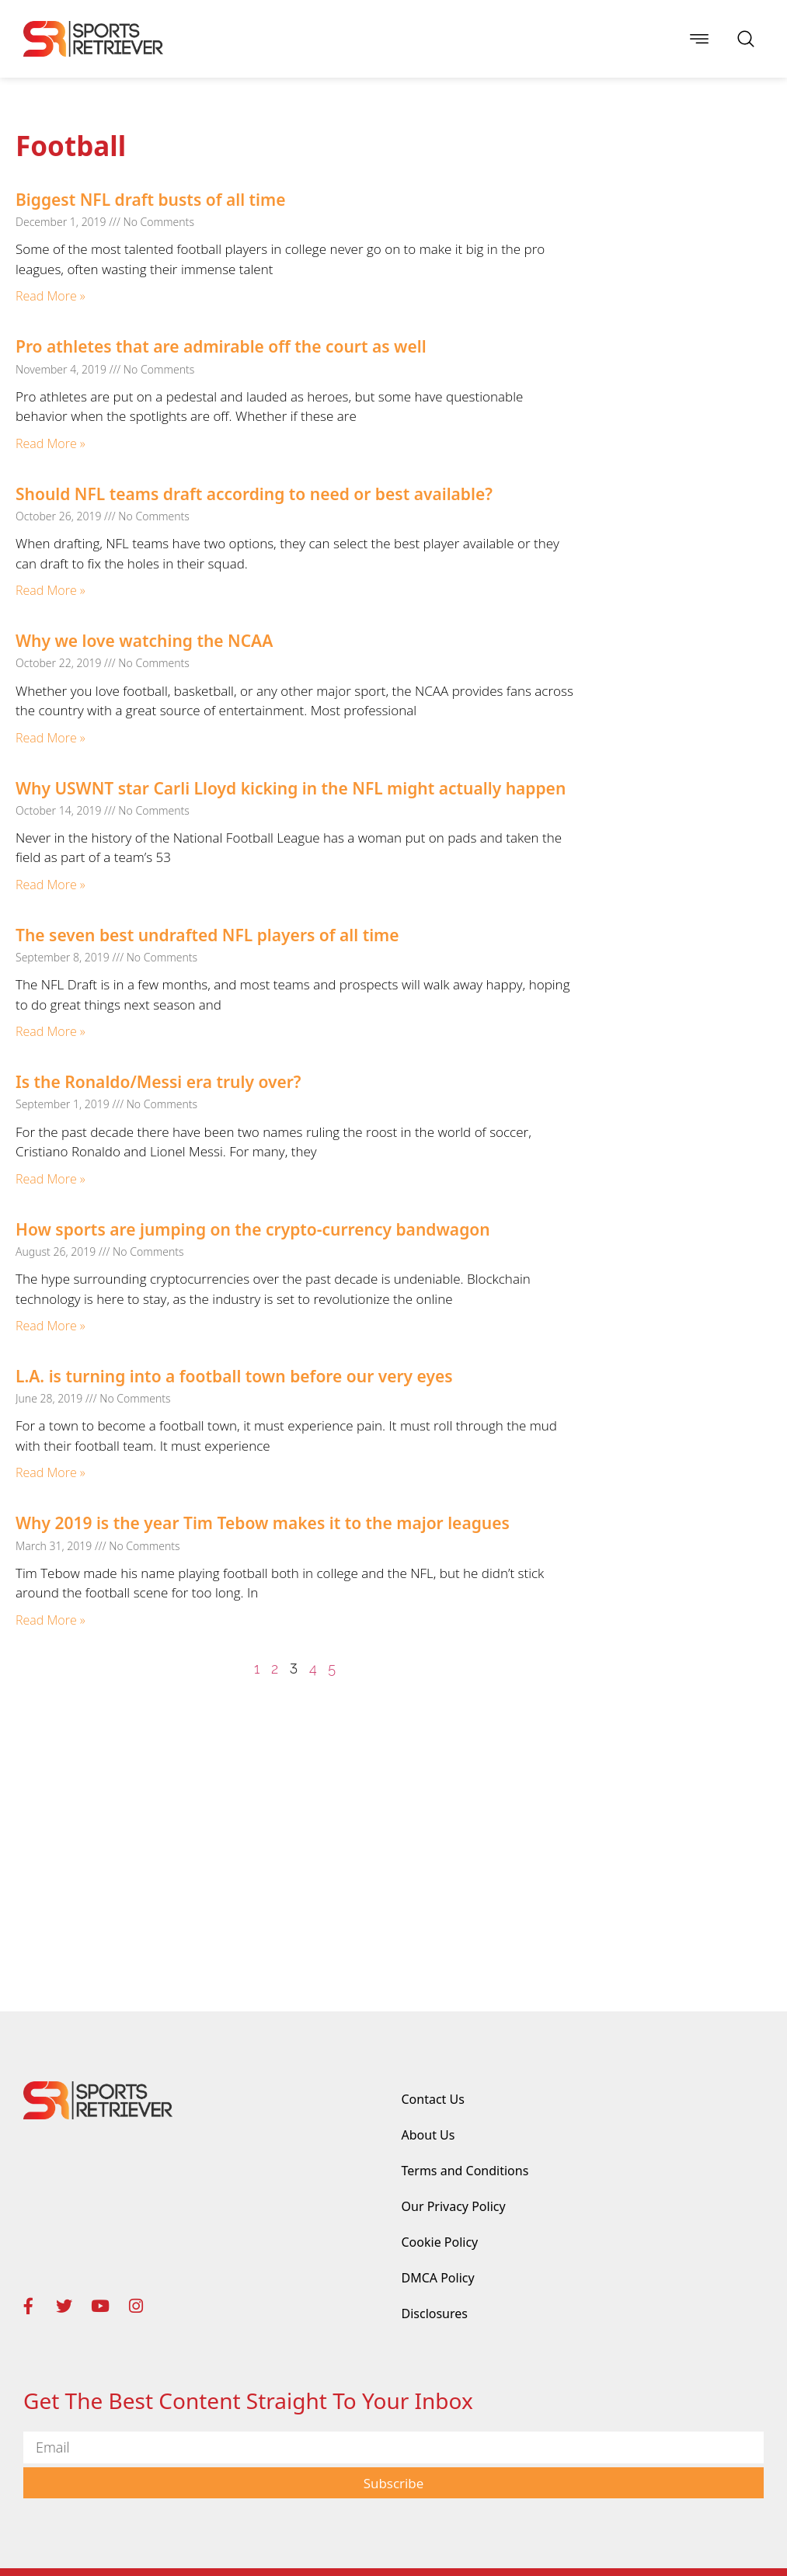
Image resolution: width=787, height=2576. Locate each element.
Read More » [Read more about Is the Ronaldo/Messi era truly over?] (50, 1178)
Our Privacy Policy (454, 2206)
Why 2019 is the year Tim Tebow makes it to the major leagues (263, 1523)
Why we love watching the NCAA (144, 641)
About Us (428, 2134)
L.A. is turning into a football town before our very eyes (234, 1376)
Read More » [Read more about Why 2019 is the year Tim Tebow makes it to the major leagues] (50, 1620)
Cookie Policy (440, 2242)
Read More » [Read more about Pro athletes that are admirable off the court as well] (50, 443)
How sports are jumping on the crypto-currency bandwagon (253, 1229)
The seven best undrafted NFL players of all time (207, 935)
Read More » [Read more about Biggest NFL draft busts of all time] (50, 295)
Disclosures (435, 2313)
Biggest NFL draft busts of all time (150, 199)
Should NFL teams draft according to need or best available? (254, 494)
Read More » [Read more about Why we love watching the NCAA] (50, 737)
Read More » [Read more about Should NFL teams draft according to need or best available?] (50, 590)
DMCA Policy (438, 2277)
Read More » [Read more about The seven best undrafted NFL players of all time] (50, 1031)
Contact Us (433, 2099)
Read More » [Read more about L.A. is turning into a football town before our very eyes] (50, 1472)
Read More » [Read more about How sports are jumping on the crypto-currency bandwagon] (50, 1325)
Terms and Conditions (465, 2170)
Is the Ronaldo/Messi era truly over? (158, 1082)
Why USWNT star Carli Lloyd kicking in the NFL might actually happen (291, 788)
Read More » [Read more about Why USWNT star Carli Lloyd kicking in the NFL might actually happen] (50, 884)
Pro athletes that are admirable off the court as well (221, 346)
